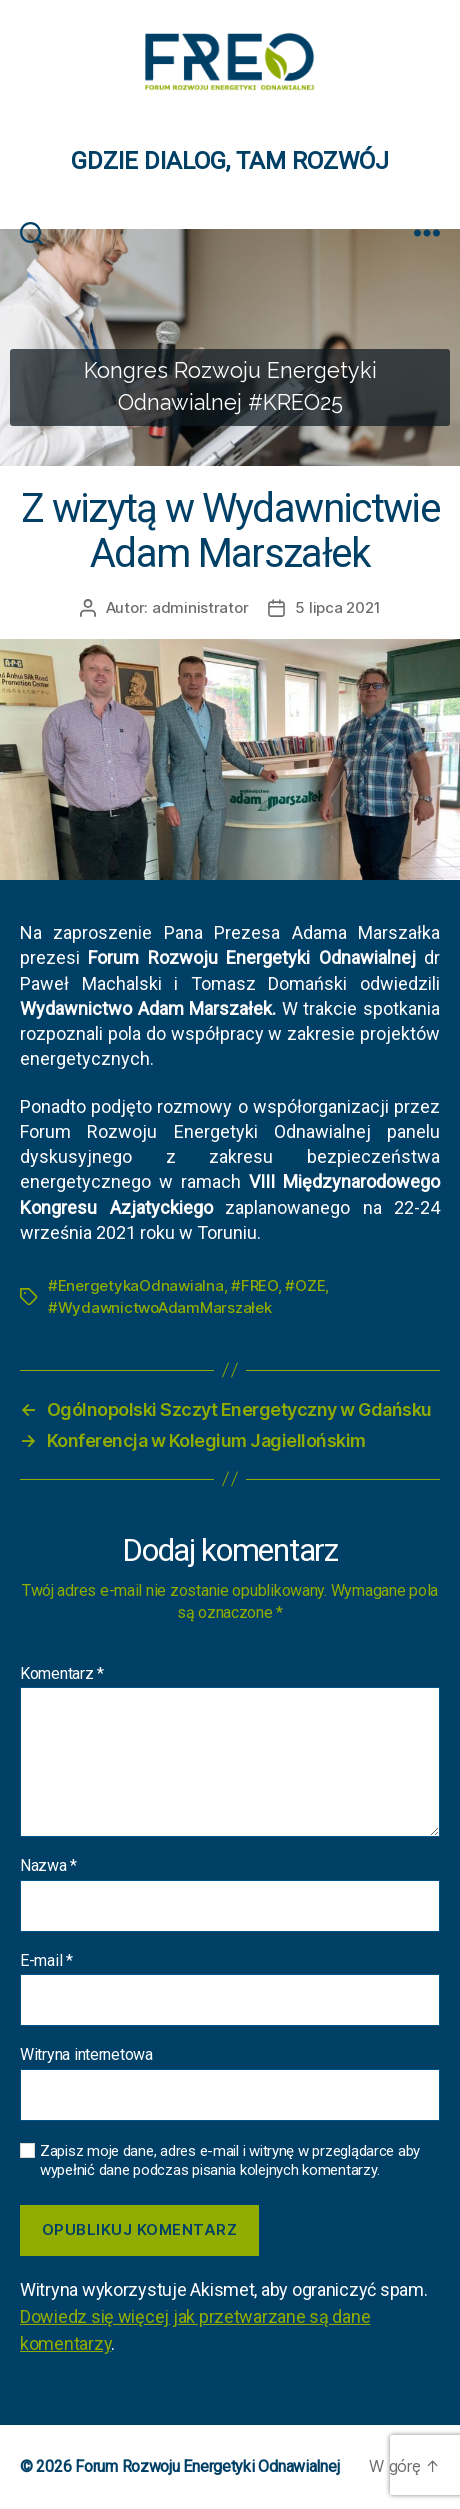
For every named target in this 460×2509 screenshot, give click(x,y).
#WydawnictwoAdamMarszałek (160, 1307)
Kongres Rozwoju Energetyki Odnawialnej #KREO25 (230, 386)
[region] (230, 347)
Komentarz (62, 1674)
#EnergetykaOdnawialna (136, 1285)
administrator (200, 607)
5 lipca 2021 (337, 607)
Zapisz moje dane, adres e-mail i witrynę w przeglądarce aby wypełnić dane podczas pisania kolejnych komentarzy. (230, 2160)
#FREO (254, 1285)
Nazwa (48, 1866)
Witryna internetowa (86, 2055)
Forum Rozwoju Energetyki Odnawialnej (207, 2466)
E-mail (46, 1961)
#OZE (305, 1285)
